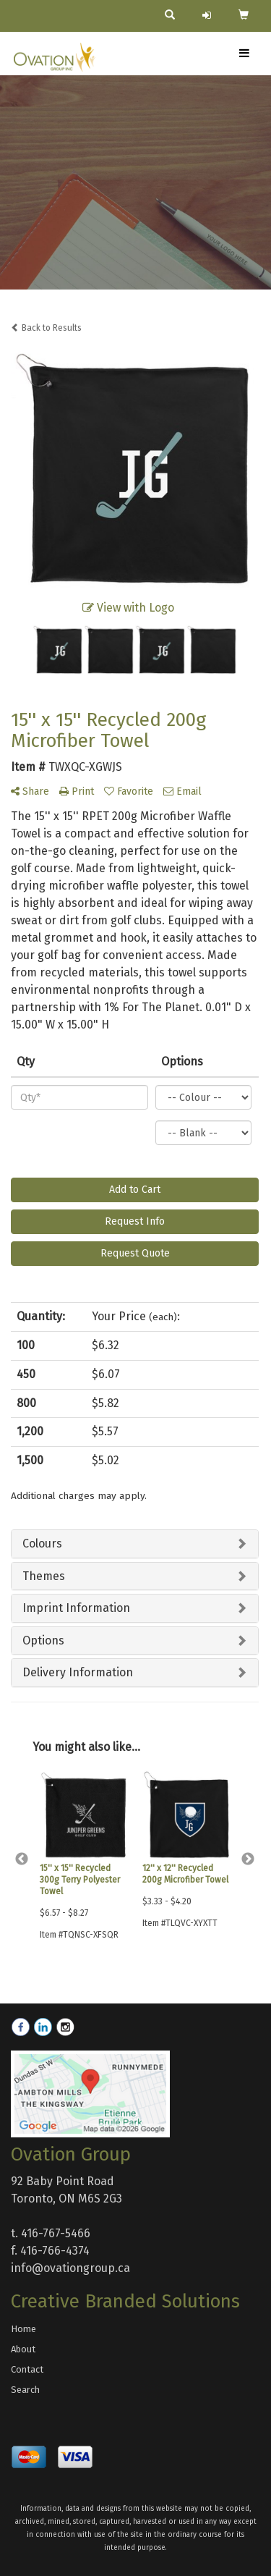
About (23, 2349)
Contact (27, 2369)
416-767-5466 (55, 2233)
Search (25, 2389)
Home (23, 2328)
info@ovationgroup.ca (70, 2268)
